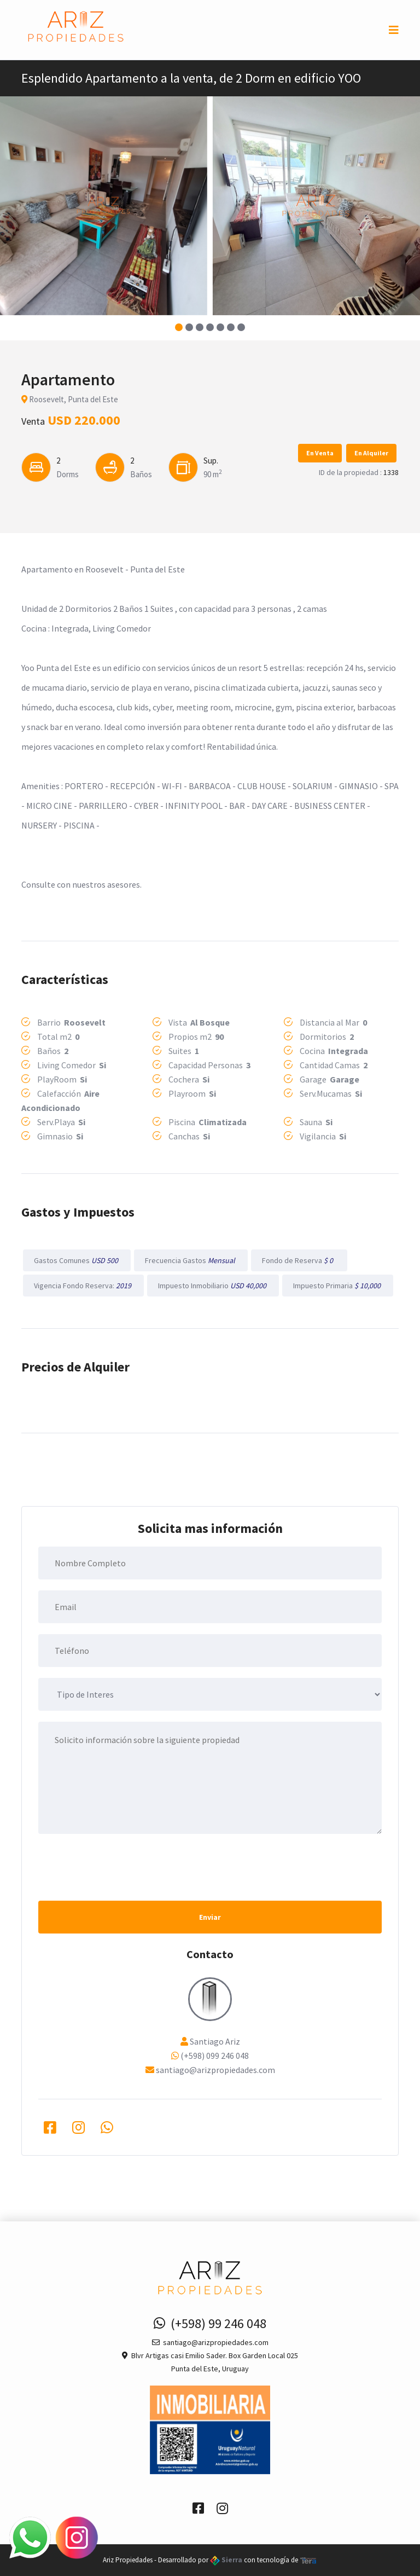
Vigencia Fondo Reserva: (83, 1285)
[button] (179, 327)
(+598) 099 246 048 (214, 2055)
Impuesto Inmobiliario (213, 1285)
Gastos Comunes (77, 1260)
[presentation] (121, 1866)
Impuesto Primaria (337, 1285)
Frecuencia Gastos (191, 1260)
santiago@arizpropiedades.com (215, 2069)
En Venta (320, 453)
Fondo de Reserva (299, 1260)
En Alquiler (371, 453)
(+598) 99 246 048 (210, 2323)
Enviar (210, 1917)
